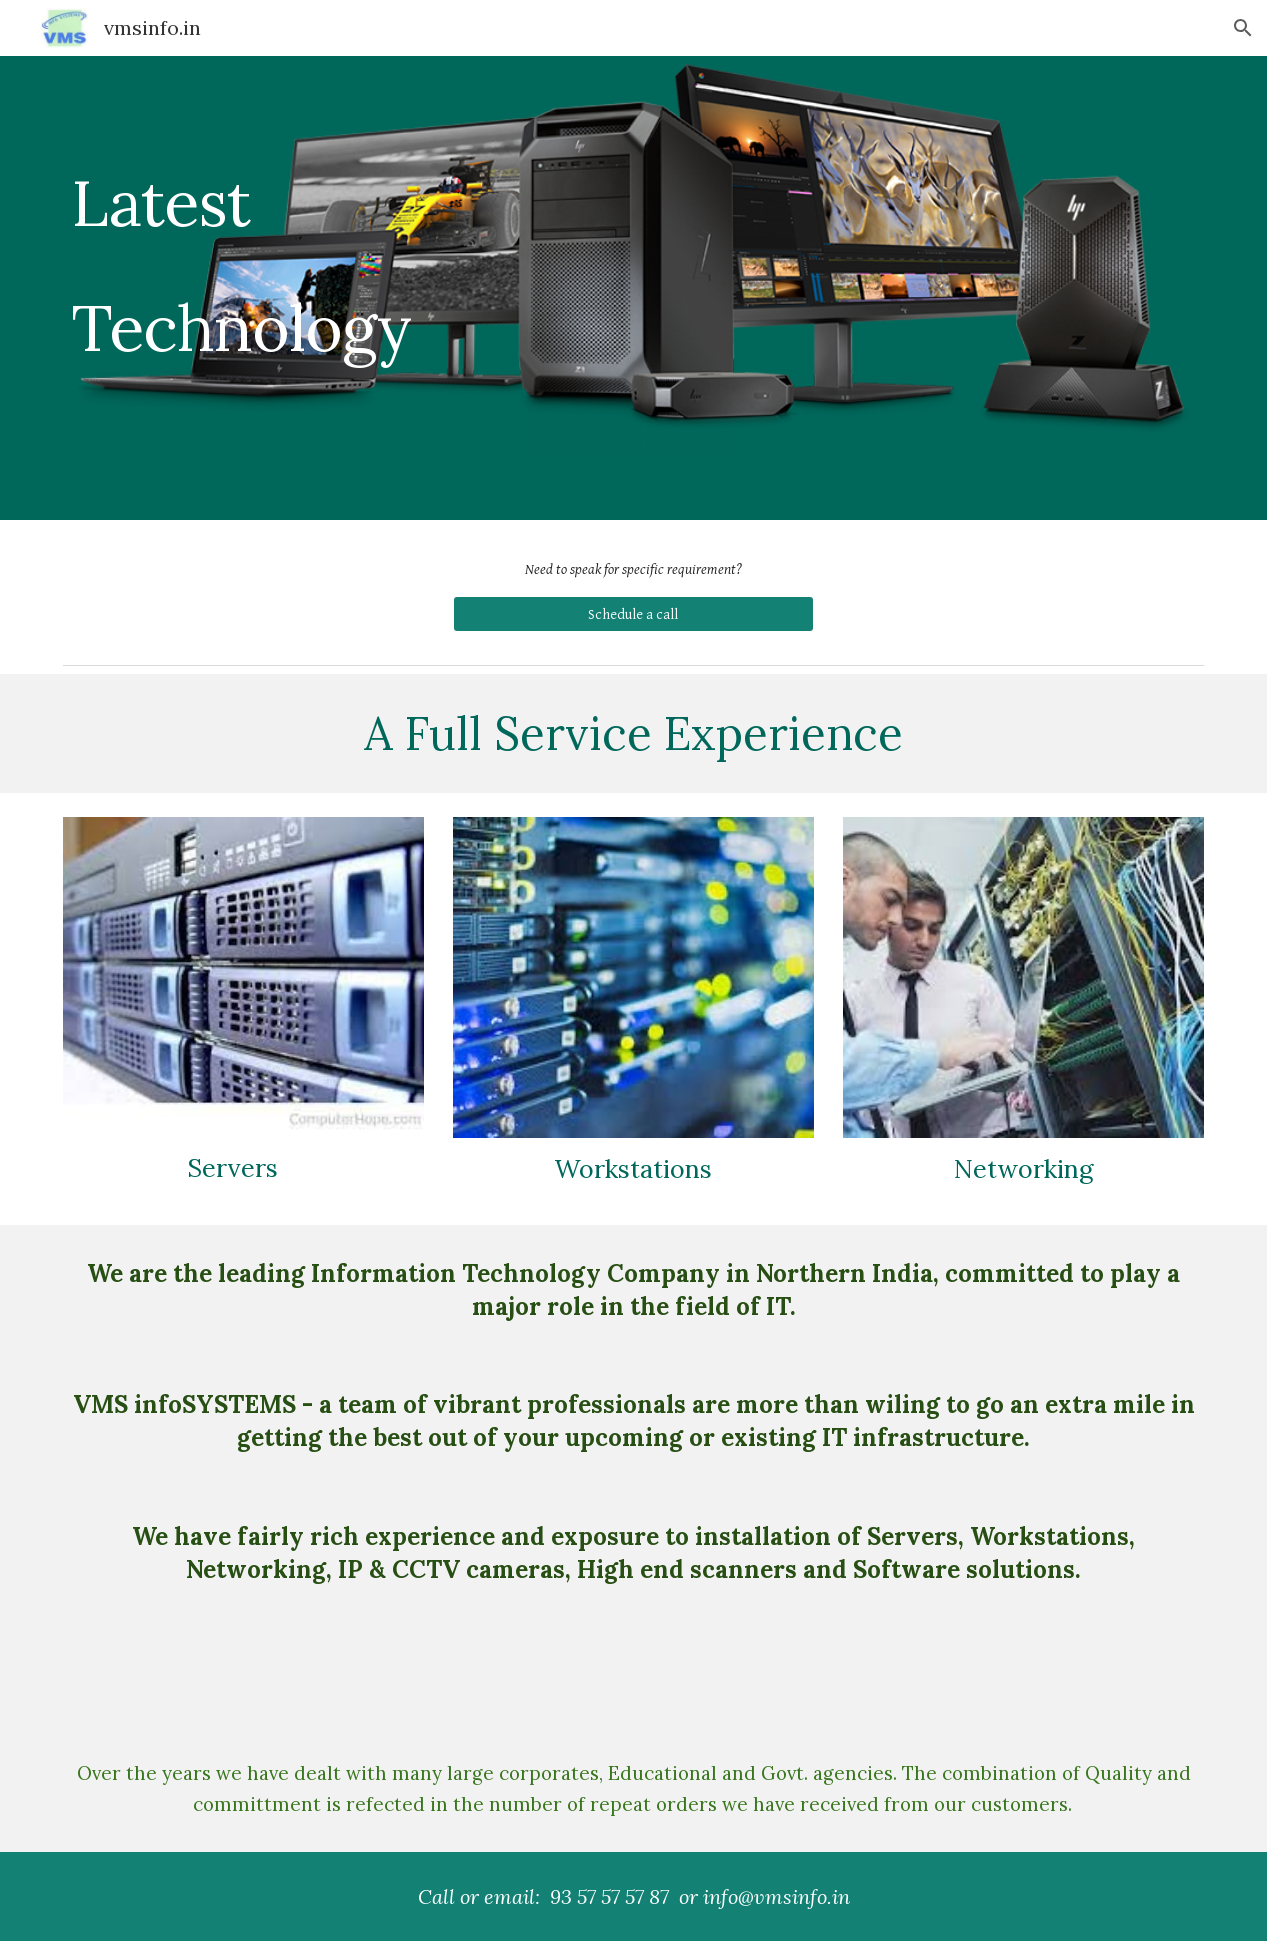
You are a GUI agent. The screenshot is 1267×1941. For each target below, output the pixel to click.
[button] (1243, 28)
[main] (292, 288)
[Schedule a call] (633, 614)
